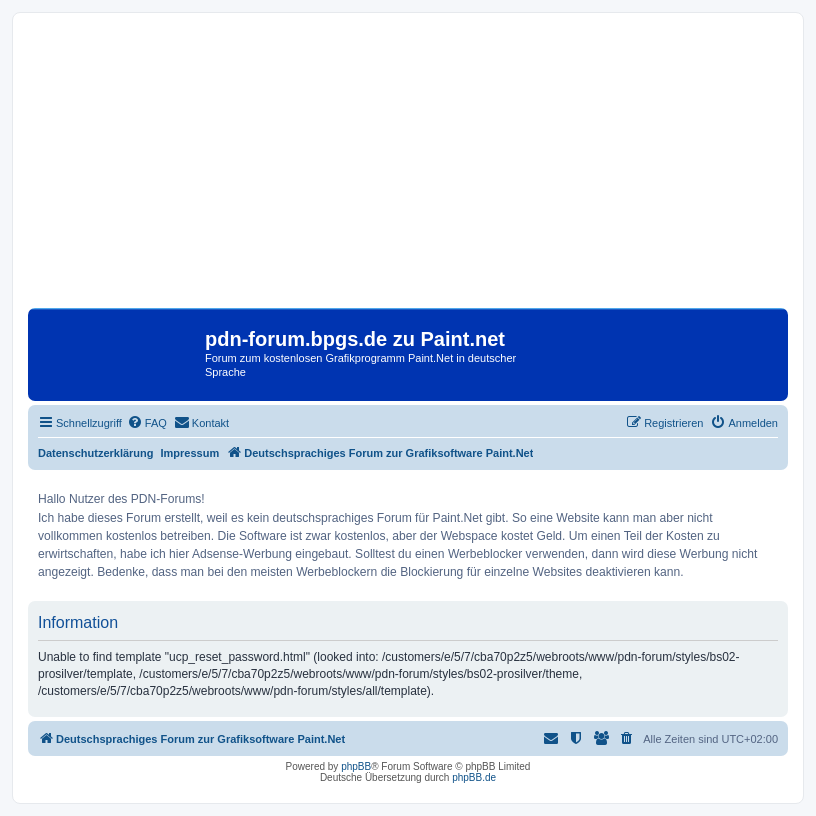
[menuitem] (147, 423)
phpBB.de (474, 777)
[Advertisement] (408, 168)
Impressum (190, 453)
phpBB (356, 766)
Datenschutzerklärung (96, 453)
